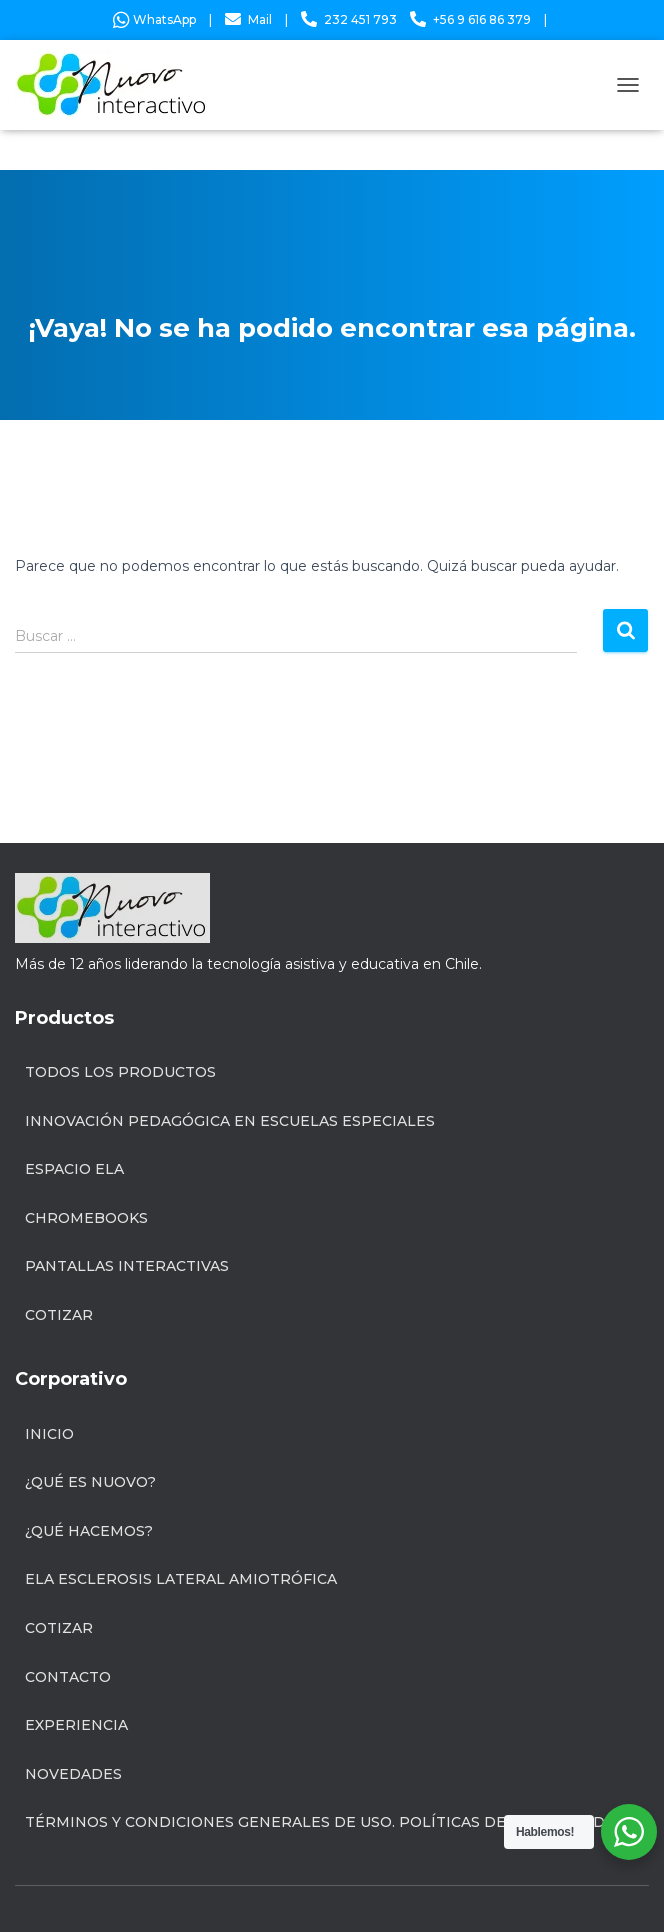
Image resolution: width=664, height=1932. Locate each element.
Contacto (68, 1677)
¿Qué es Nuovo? (90, 1482)
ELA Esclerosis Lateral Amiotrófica (181, 1579)
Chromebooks (86, 1218)
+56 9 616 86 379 (482, 19)
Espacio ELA (74, 1169)
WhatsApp (154, 19)
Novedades (73, 1774)
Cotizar (59, 1315)
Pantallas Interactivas (127, 1266)
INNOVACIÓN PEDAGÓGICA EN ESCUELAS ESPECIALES (230, 1121)
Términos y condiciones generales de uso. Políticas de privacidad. (316, 1822)
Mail (260, 19)
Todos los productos (120, 1072)
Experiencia (76, 1725)
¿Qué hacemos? (89, 1531)
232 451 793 (360, 19)
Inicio (49, 1434)
